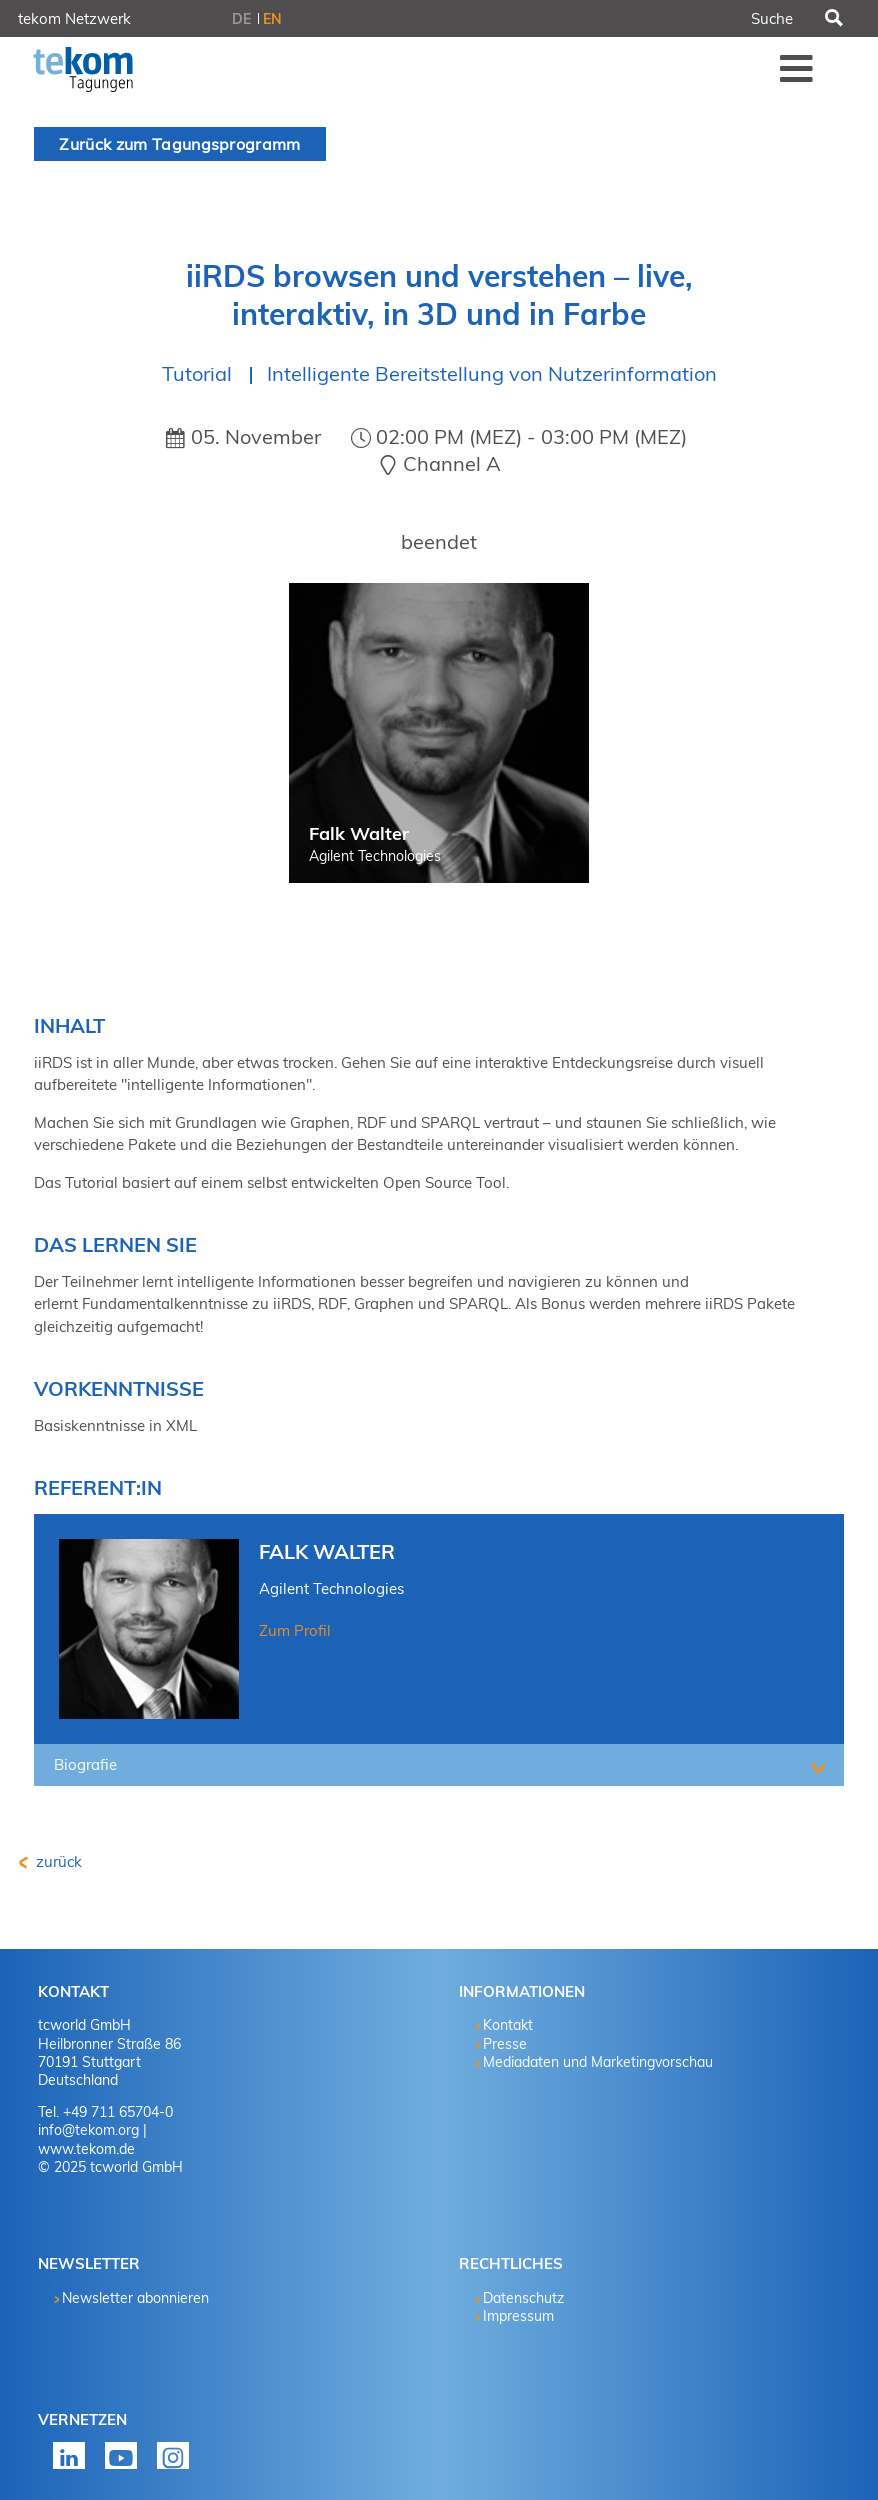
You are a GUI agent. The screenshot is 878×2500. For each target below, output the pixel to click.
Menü (797, 68)
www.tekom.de (86, 2149)
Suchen (833, 19)
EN (272, 19)
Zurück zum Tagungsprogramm (179, 144)
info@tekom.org (88, 2130)
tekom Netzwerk (74, 18)
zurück (57, 1861)
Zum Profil (295, 1630)
